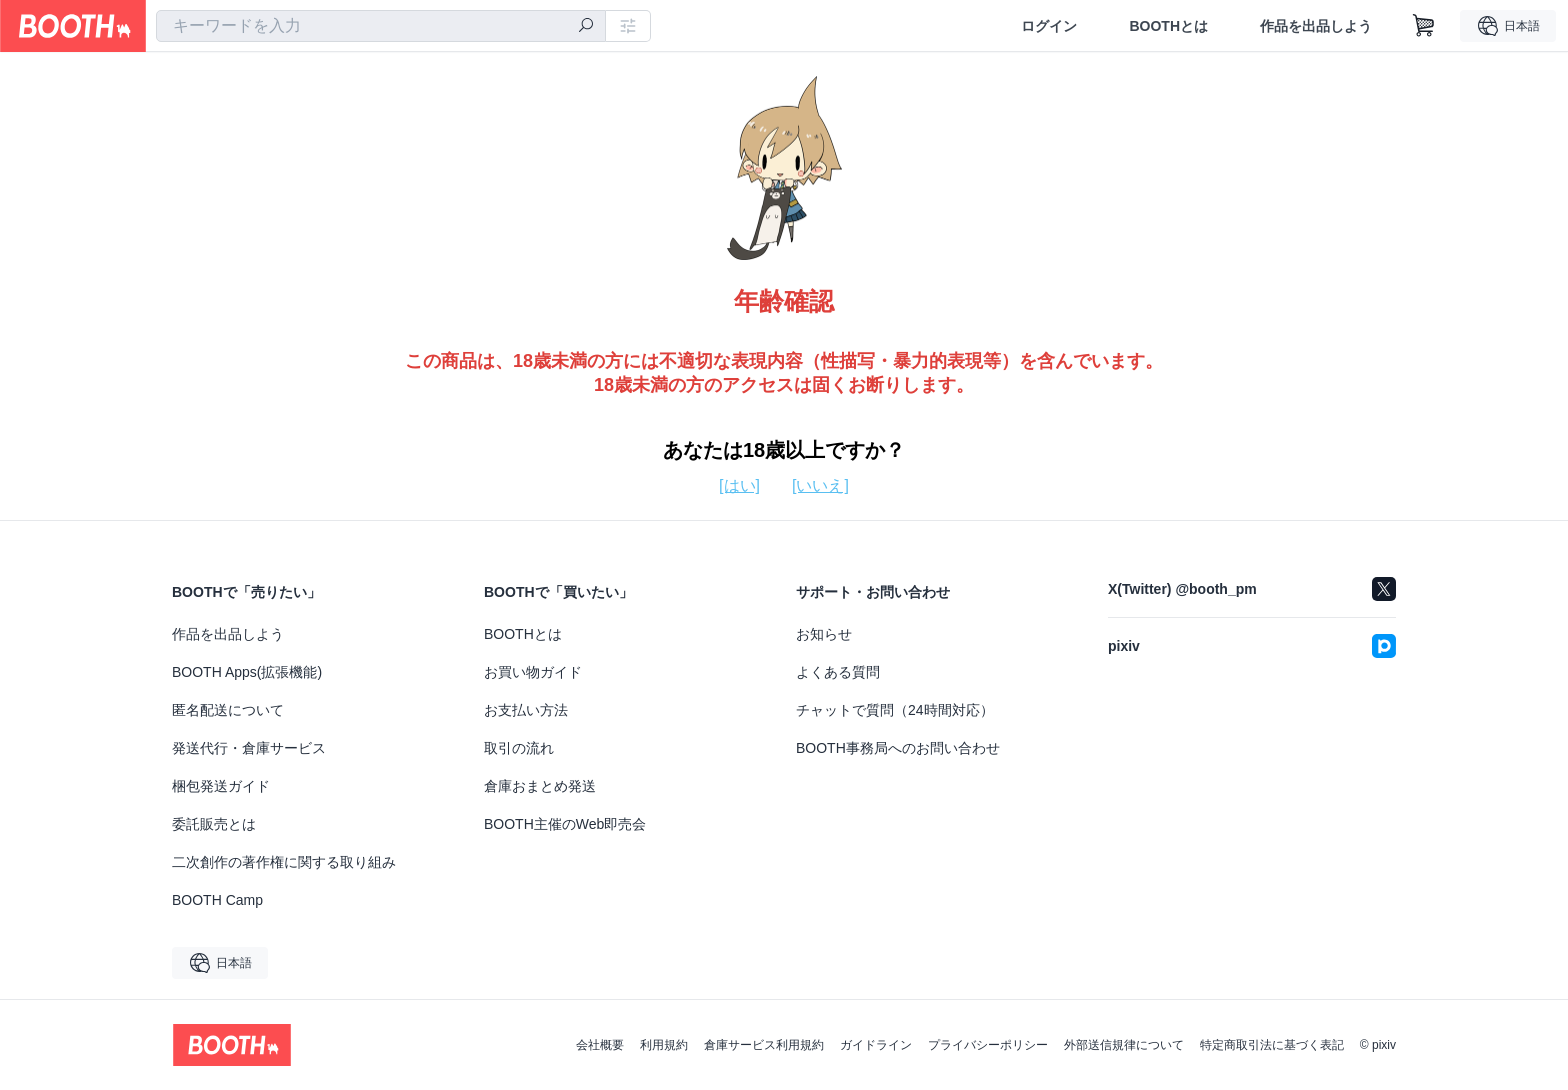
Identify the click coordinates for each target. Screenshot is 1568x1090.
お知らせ (824, 634)
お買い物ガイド (533, 672)
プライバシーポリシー (988, 1045)
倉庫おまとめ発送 (540, 786)
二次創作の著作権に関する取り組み (284, 862)
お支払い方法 (526, 710)
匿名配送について (228, 710)
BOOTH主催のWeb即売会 (565, 824)
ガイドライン (876, 1045)
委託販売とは (214, 824)
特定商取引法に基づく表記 (1272, 1045)
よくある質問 (838, 672)
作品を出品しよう (1316, 26)
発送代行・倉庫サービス (249, 748)
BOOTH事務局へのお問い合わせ (898, 748)
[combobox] (381, 26)
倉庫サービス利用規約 (764, 1045)
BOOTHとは (1168, 26)
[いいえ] (820, 485)
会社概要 (600, 1045)
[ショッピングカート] (1424, 26)
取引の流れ (519, 748)
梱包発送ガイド (221, 786)
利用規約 (664, 1045)
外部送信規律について (1124, 1045)
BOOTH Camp (217, 900)
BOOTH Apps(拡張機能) (247, 672)
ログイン (1049, 26)
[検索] (586, 27)
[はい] (739, 485)
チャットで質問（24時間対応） (895, 710)
